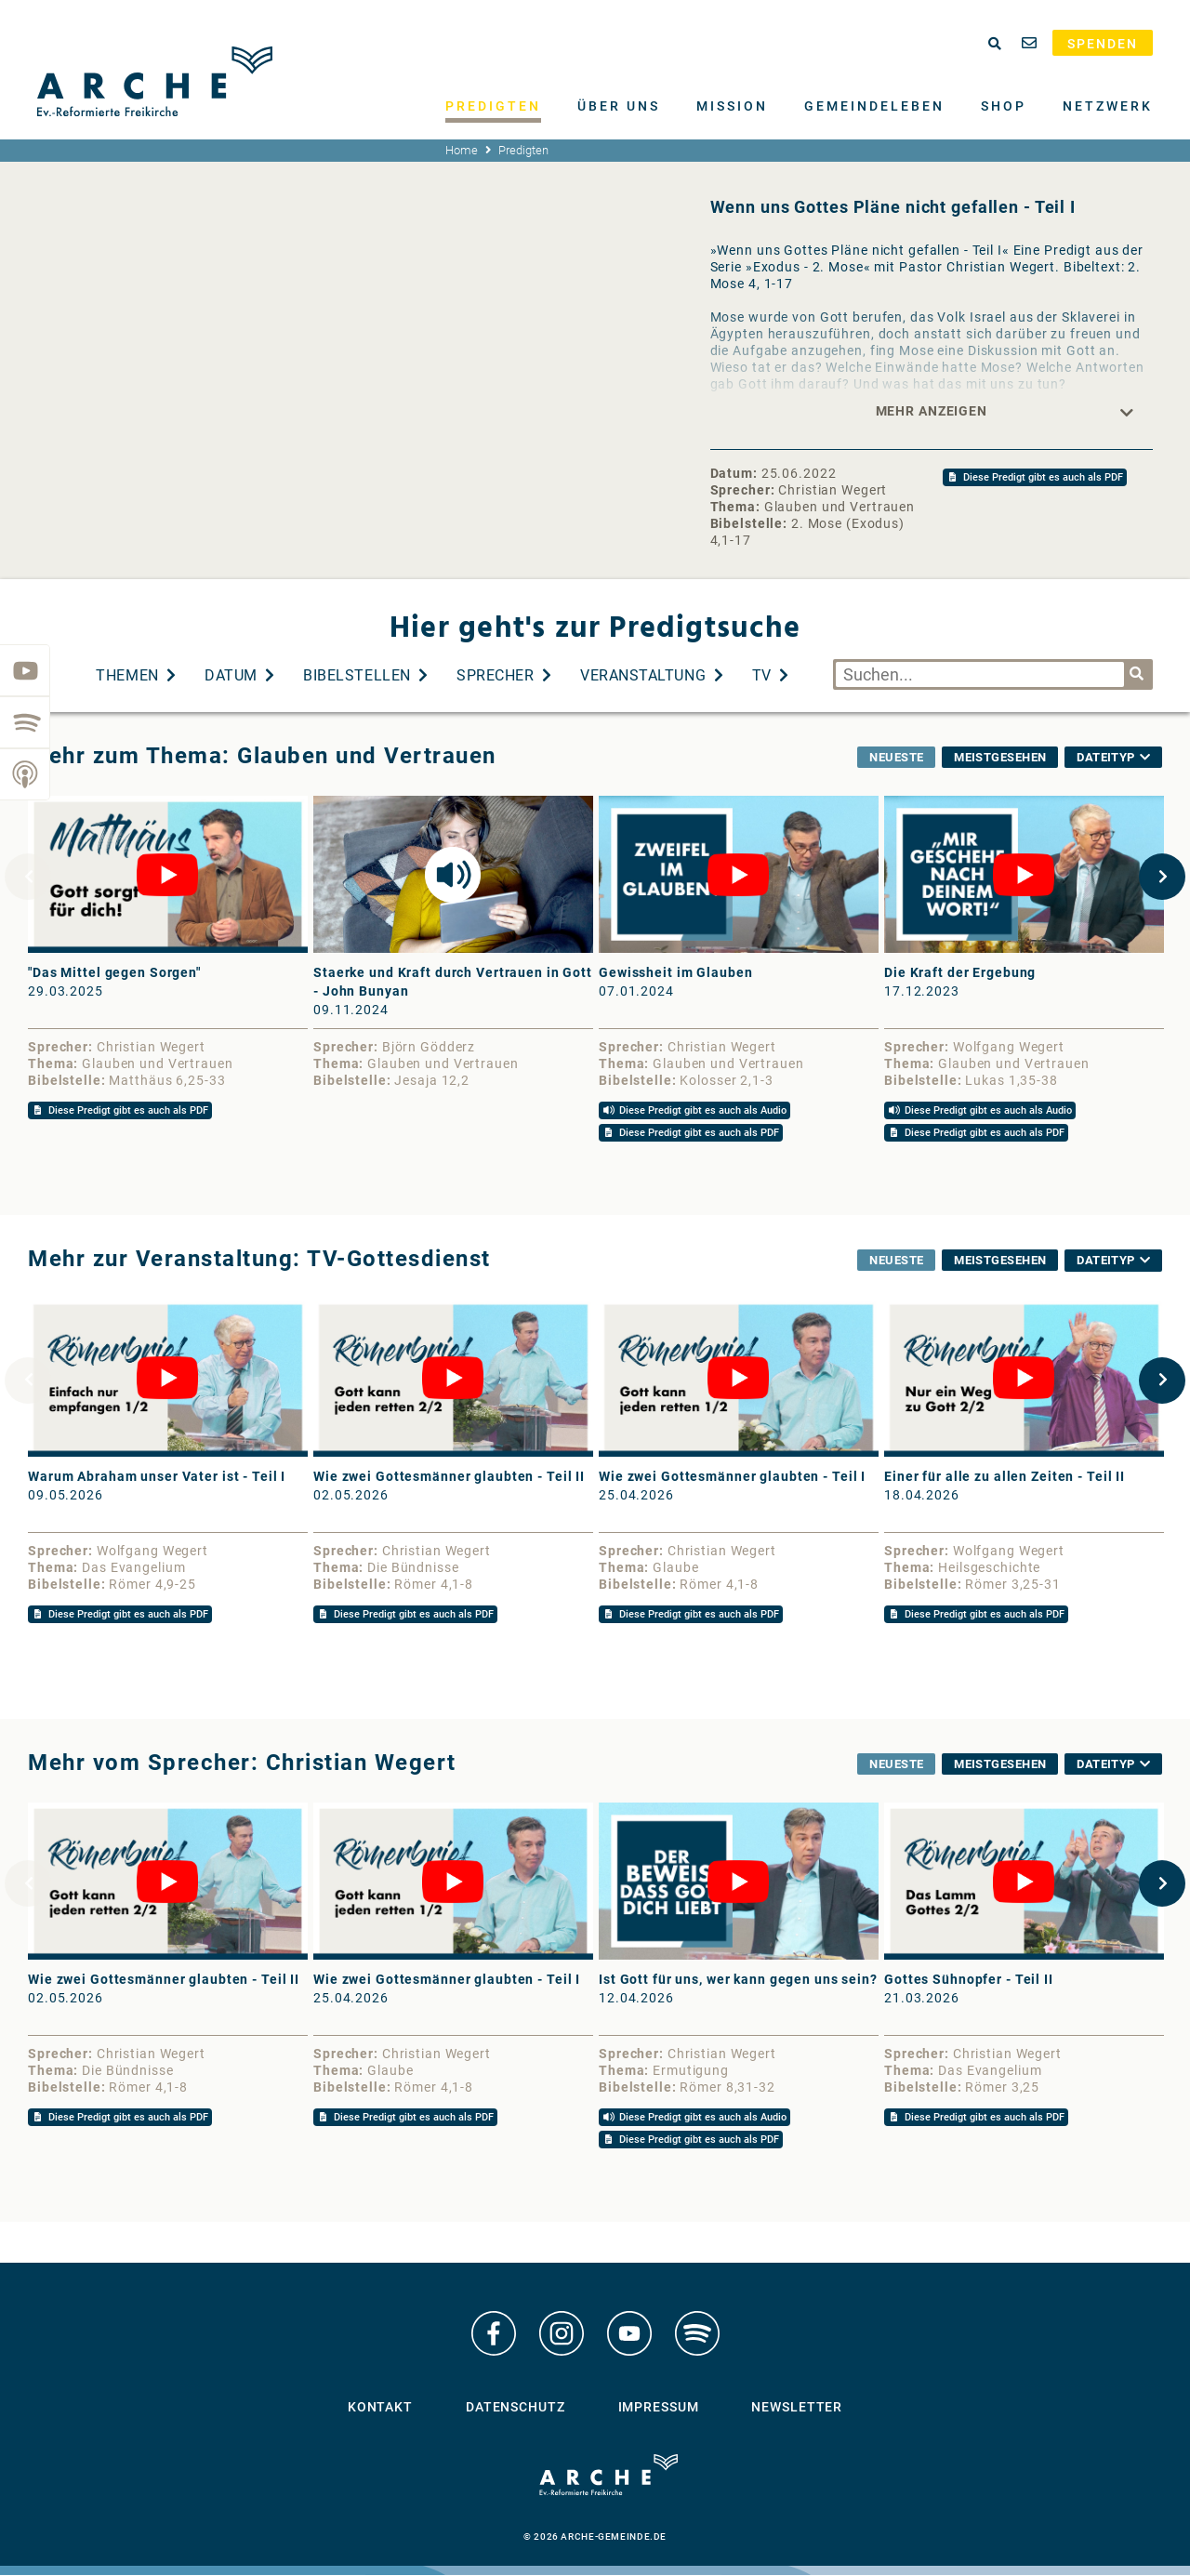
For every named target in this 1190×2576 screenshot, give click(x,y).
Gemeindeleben (874, 106)
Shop (1003, 106)
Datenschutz (515, 2407)
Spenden (1102, 43)
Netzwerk (1108, 106)
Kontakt (380, 2407)
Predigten (493, 106)
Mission (732, 106)
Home (461, 150)
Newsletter (796, 2407)
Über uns (618, 106)
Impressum (658, 2407)
